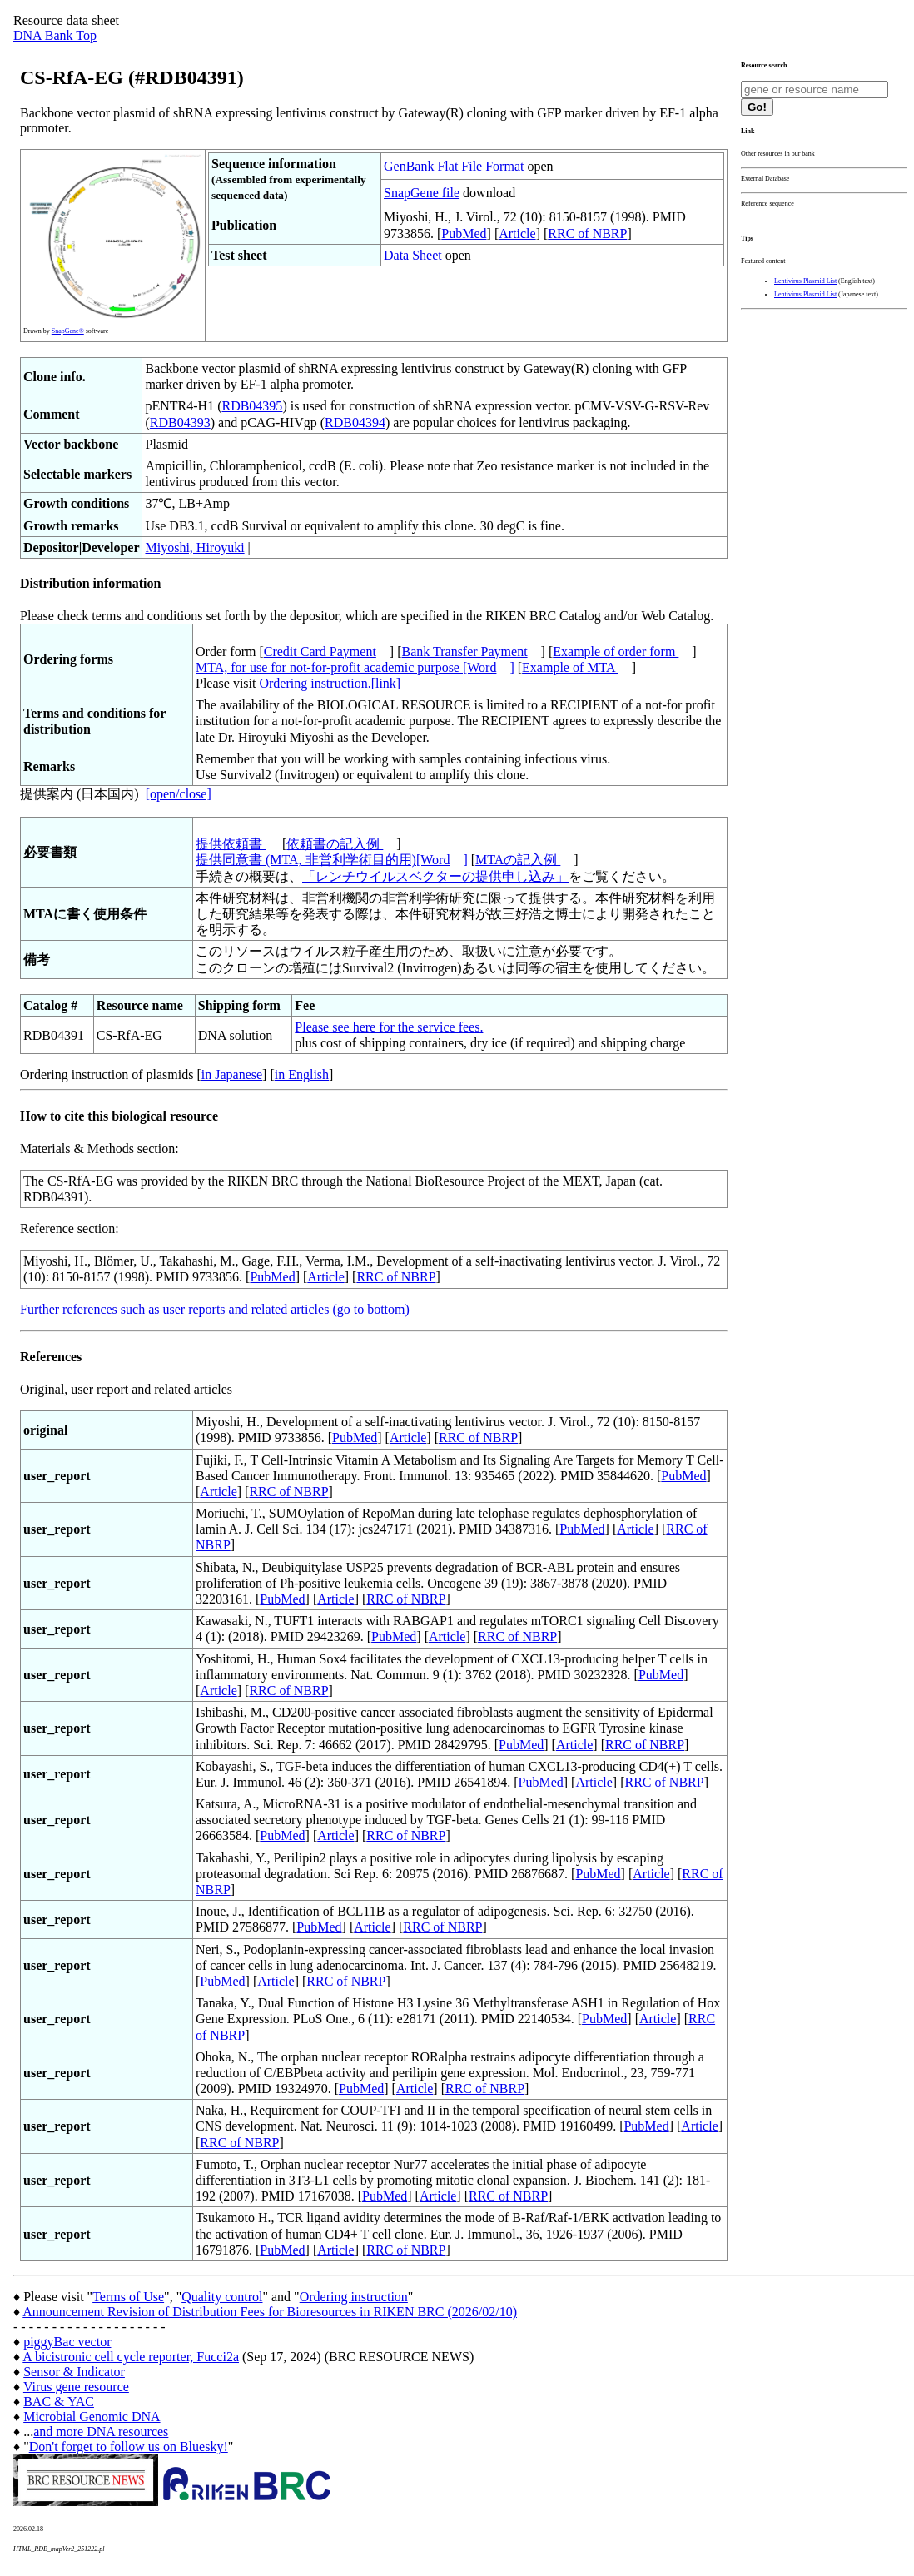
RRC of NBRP (587, 233)
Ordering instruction (354, 2297)
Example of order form (615, 651)
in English (302, 1074)
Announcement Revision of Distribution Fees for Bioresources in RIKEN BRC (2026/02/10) (269, 2312)
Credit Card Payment (320, 651)
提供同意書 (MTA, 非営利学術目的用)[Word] (332, 860)
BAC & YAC (58, 2401)
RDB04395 (251, 406)
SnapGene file (421, 193)
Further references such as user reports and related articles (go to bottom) (215, 1309)
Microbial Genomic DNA (91, 2416)
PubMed (463, 233)
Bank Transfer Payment (465, 651)
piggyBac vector (67, 2342)
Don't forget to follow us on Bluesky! (128, 2446)
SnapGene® (68, 331)
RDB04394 (355, 422)
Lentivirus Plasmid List (805, 281)
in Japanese (231, 1074)
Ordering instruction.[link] (329, 683)
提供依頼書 (231, 844)
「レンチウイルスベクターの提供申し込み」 (435, 876)
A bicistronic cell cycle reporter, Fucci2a (130, 2357)
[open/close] (178, 794)
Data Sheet (413, 255)
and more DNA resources (100, 2431)
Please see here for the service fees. (389, 1027)
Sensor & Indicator (74, 2372)
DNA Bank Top (55, 35)
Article (517, 233)
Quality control (221, 2297)
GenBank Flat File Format (454, 166)
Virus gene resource (76, 2387)
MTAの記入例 (517, 860)
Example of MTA (570, 667)
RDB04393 (180, 422)
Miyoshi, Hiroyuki (194, 547)
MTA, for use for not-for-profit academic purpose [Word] (355, 667)
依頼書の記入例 (334, 844)
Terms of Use (128, 2297)
